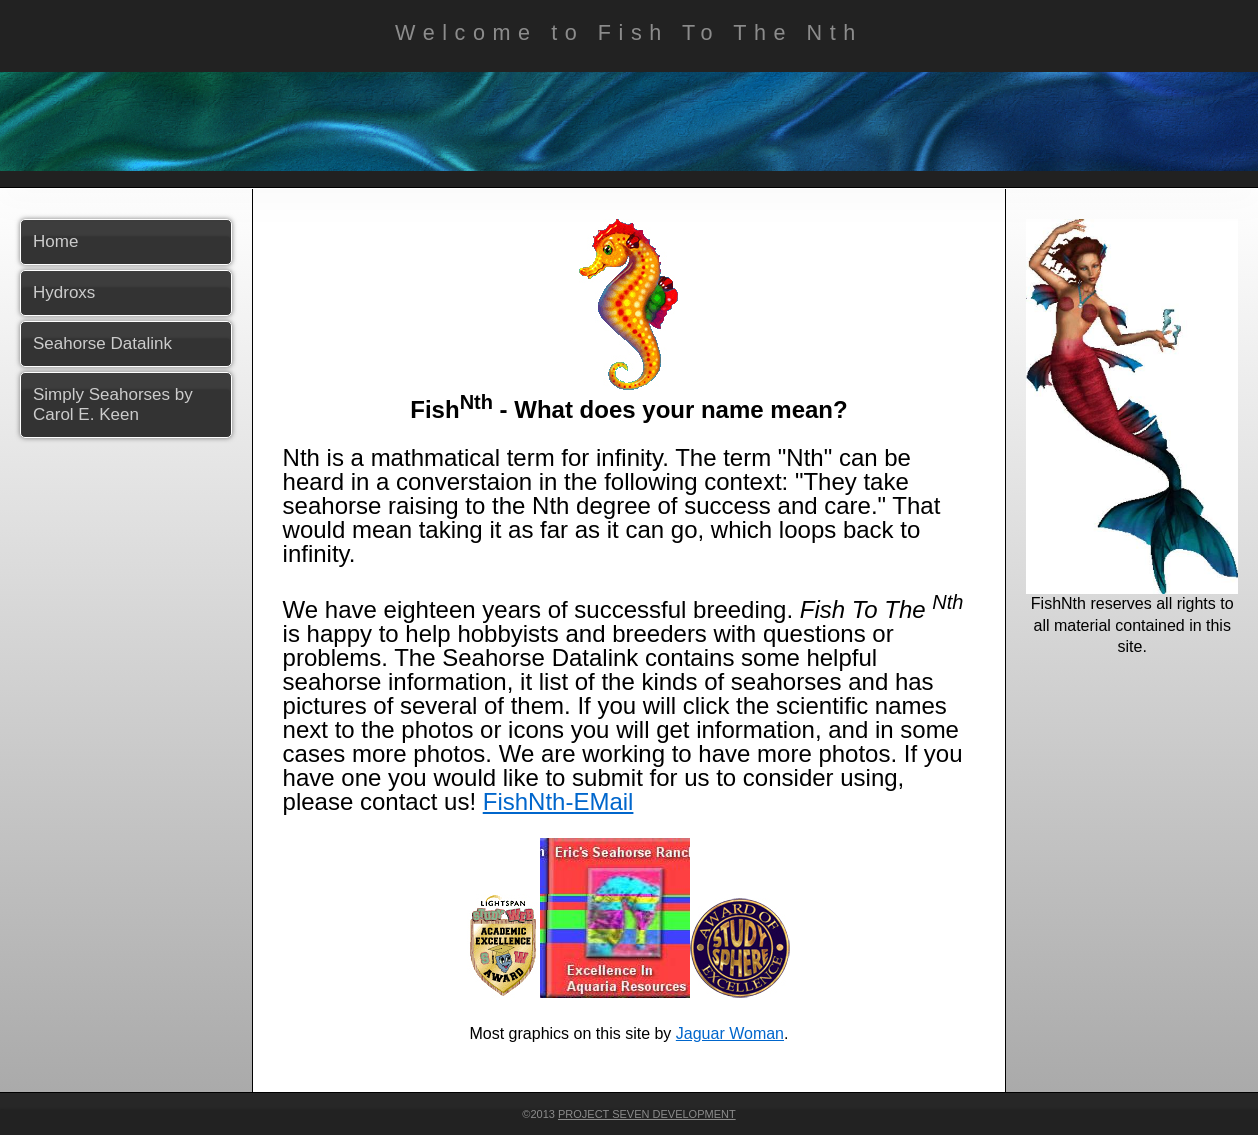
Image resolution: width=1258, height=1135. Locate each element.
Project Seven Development (647, 1114)
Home (55, 241)
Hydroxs (64, 292)
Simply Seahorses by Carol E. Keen (113, 404)
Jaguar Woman (730, 1033)
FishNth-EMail (558, 801)
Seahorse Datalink (102, 343)
